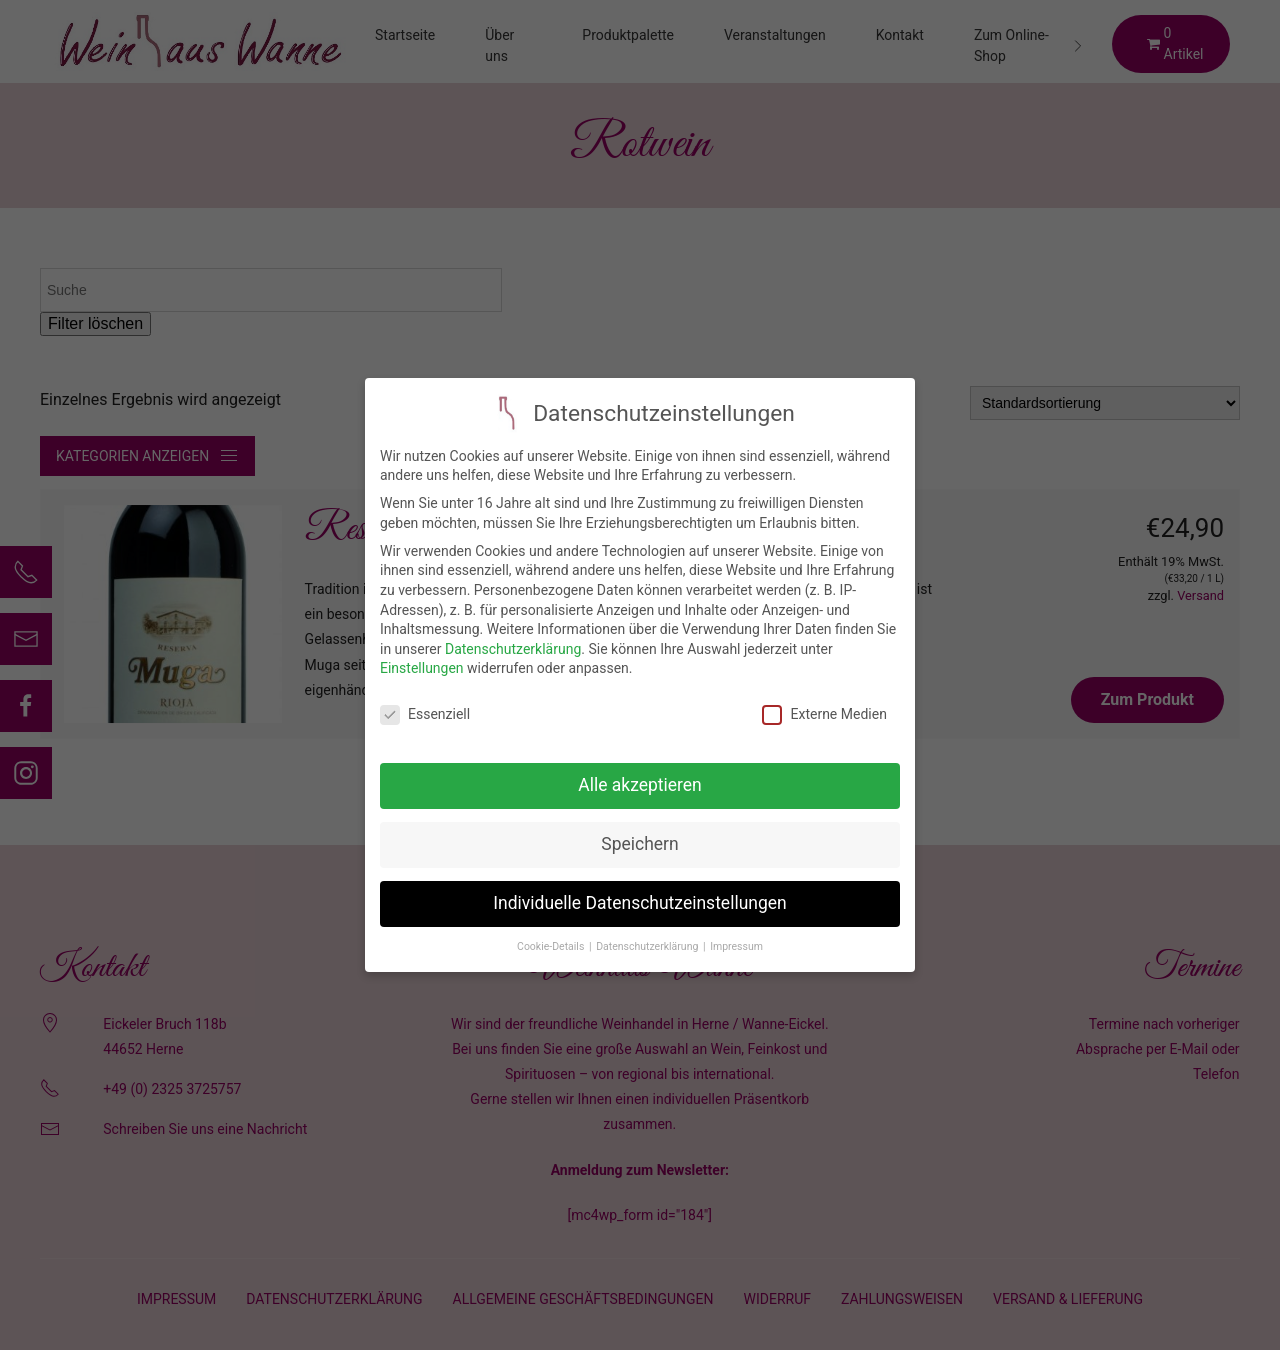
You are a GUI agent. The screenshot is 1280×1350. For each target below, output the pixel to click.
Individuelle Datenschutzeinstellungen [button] (639, 889)
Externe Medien (824, 700)
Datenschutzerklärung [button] (648, 931)
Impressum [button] (736, 931)
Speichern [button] (639, 830)
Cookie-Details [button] (552, 931)
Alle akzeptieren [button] (640, 771)
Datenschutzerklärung (513, 634)
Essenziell (425, 700)
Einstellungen (422, 654)
